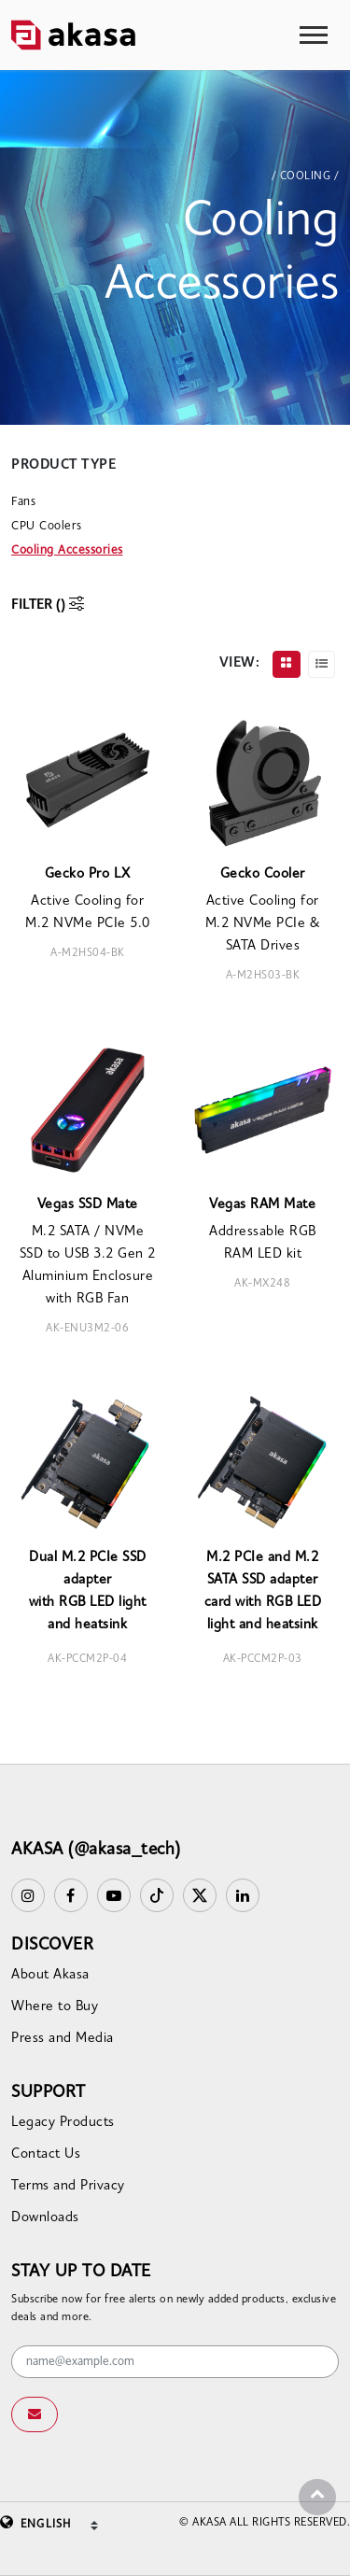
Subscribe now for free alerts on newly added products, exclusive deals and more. (173, 2309)
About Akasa (50, 1975)
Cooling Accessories (67, 550)
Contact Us (45, 2154)
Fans (23, 502)
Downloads (45, 2218)
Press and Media (62, 2039)
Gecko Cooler (262, 874)
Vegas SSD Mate (87, 1205)
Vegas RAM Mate (262, 1205)
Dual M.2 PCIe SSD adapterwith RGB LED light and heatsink (88, 1591)
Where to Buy (54, 2007)
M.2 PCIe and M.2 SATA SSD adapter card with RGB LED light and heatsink (263, 1591)
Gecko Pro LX (88, 874)
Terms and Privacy (68, 2186)
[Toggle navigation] (313, 35)
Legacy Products (63, 2123)
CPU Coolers (46, 526)
